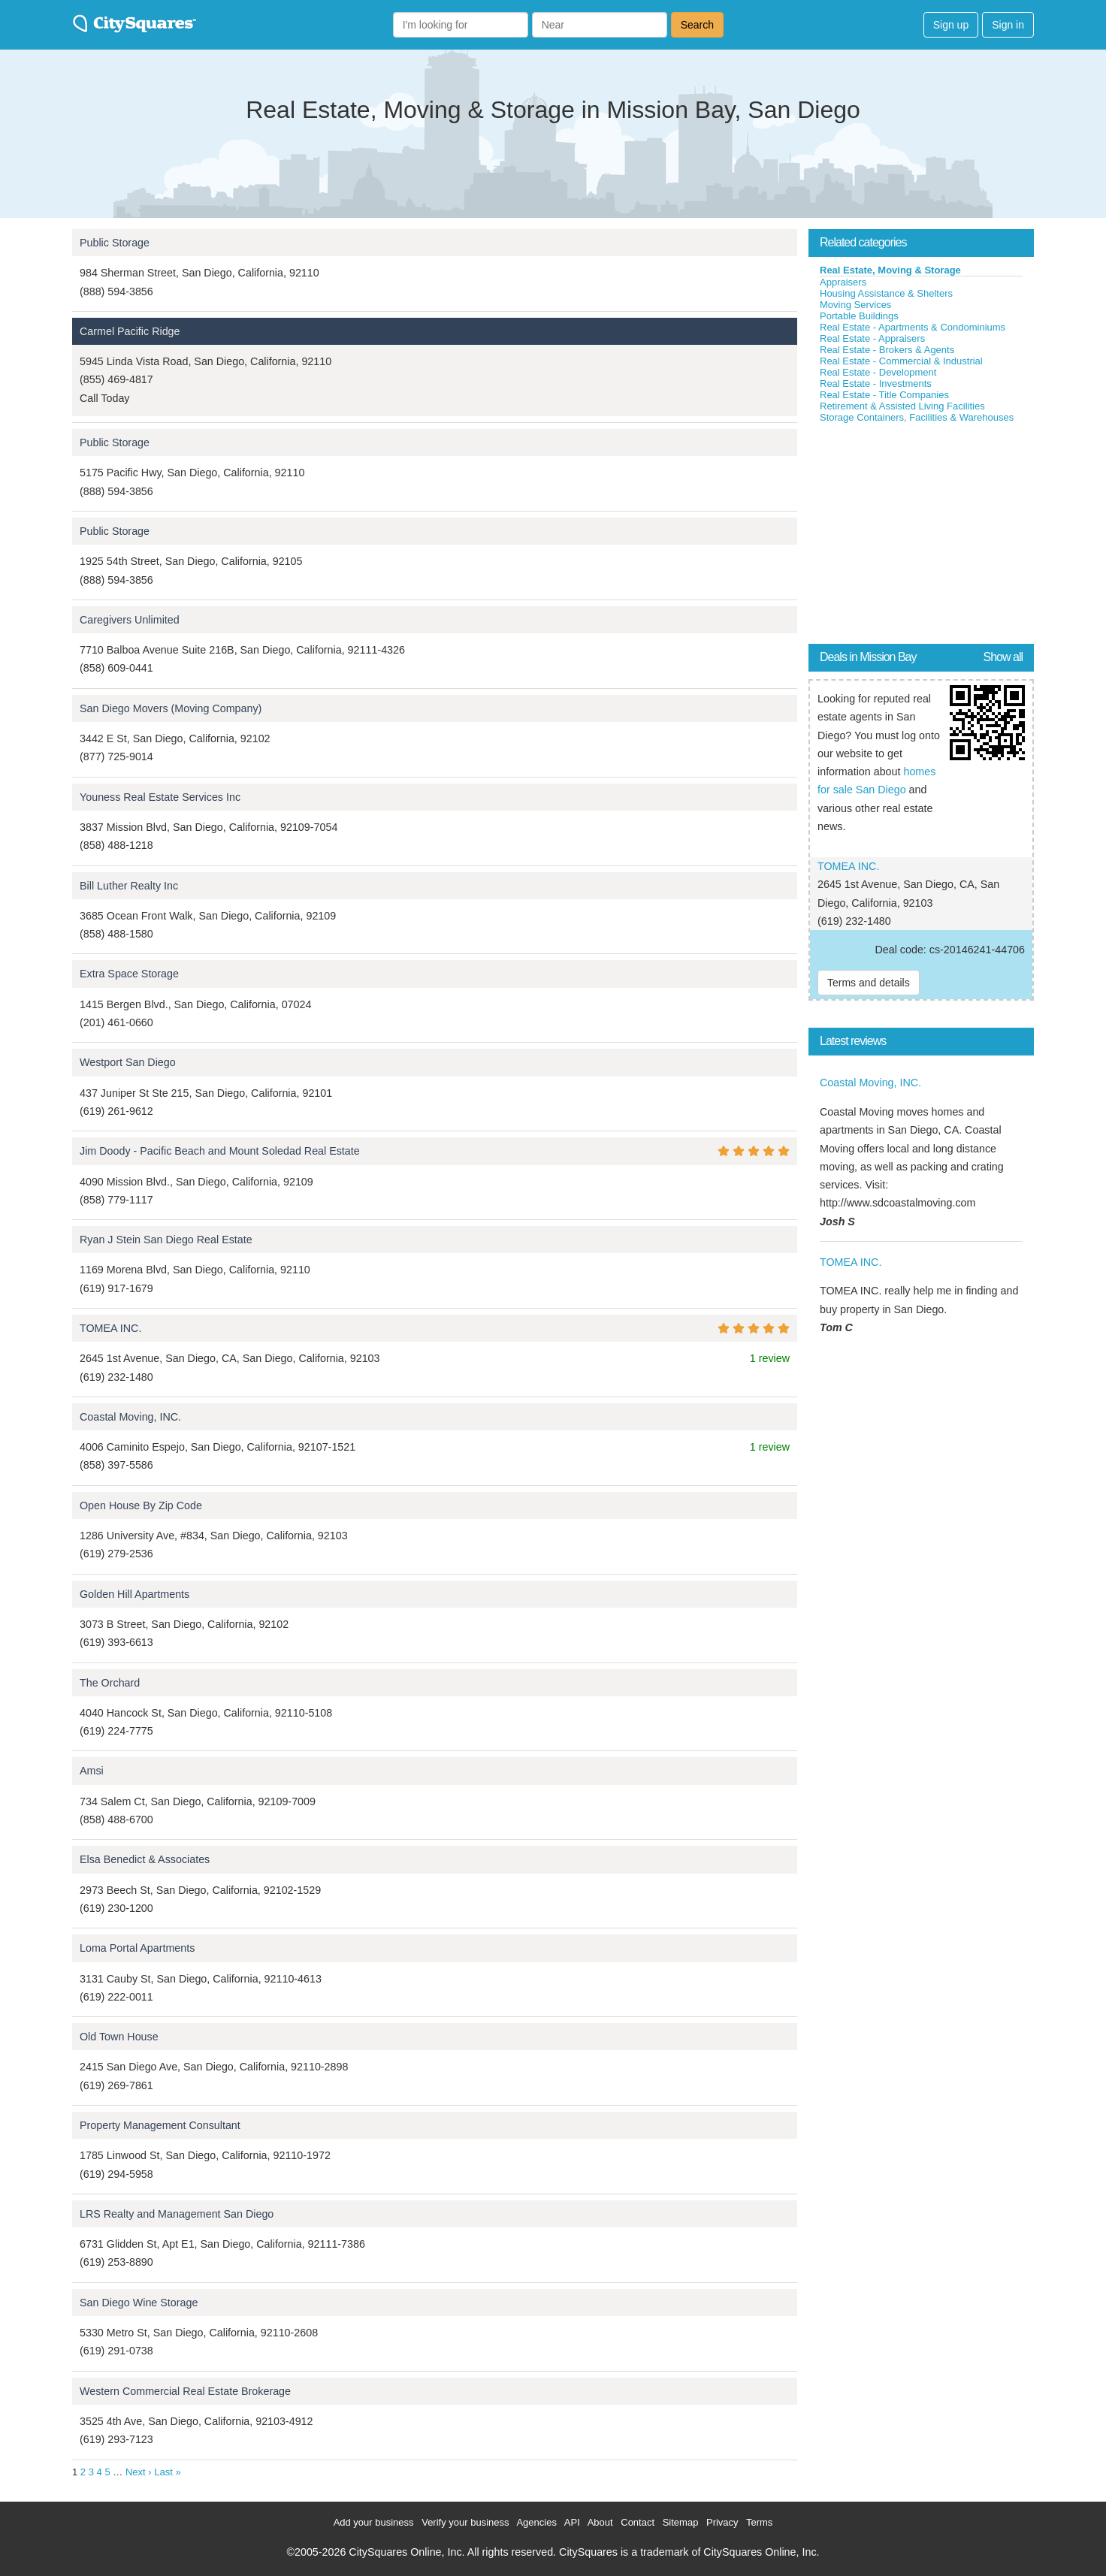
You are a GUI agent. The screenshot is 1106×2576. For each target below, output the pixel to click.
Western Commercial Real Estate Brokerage (185, 2391)
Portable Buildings (859, 316)
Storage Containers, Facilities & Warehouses (917, 417)
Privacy (722, 2522)
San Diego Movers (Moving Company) (170, 708)
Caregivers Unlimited (130, 620)
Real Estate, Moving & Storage (890, 270)
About (600, 2522)
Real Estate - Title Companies (884, 394)
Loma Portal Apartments (137, 1948)
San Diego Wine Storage (139, 2303)
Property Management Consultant (160, 2125)
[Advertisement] (921, 536)
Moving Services (855, 304)
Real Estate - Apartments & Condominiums (912, 327)
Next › (138, 2472)
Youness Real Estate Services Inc (160, 797)
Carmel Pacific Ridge (130, 331)
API (572, 2522)
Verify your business (465, 2522)
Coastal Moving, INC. (130, 1417)
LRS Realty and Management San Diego (176, 2214)
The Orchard (110, 1683)
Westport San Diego (128, 1062)
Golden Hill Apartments (134, 1594)
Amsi (92, 1771)
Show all (1003, 657)
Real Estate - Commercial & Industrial (901, 361)
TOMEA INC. (110, 1328)
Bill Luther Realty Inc (129, 886)
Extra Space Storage (129, 974)
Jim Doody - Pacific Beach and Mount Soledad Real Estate (220, 1151)
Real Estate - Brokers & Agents (887, 349)
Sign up (951, 25)
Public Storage (115, 243)
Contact (637, 2522)
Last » (167, 2472)
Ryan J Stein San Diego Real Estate (166, 1240)
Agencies (536, 2522)
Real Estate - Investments (876, 383)
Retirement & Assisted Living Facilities (902, 406)
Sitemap (681, 2522)
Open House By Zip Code (141, 1505)
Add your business (374, 2522)
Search (697, 25)
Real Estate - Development (878, 372)
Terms (759, 2522)
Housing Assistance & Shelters (886, 293)
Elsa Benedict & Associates (145, 1859)
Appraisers (843, 282)
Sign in (1008, 25)
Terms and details (868, 983)
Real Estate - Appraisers (872, 338)
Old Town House (119, 2037)
